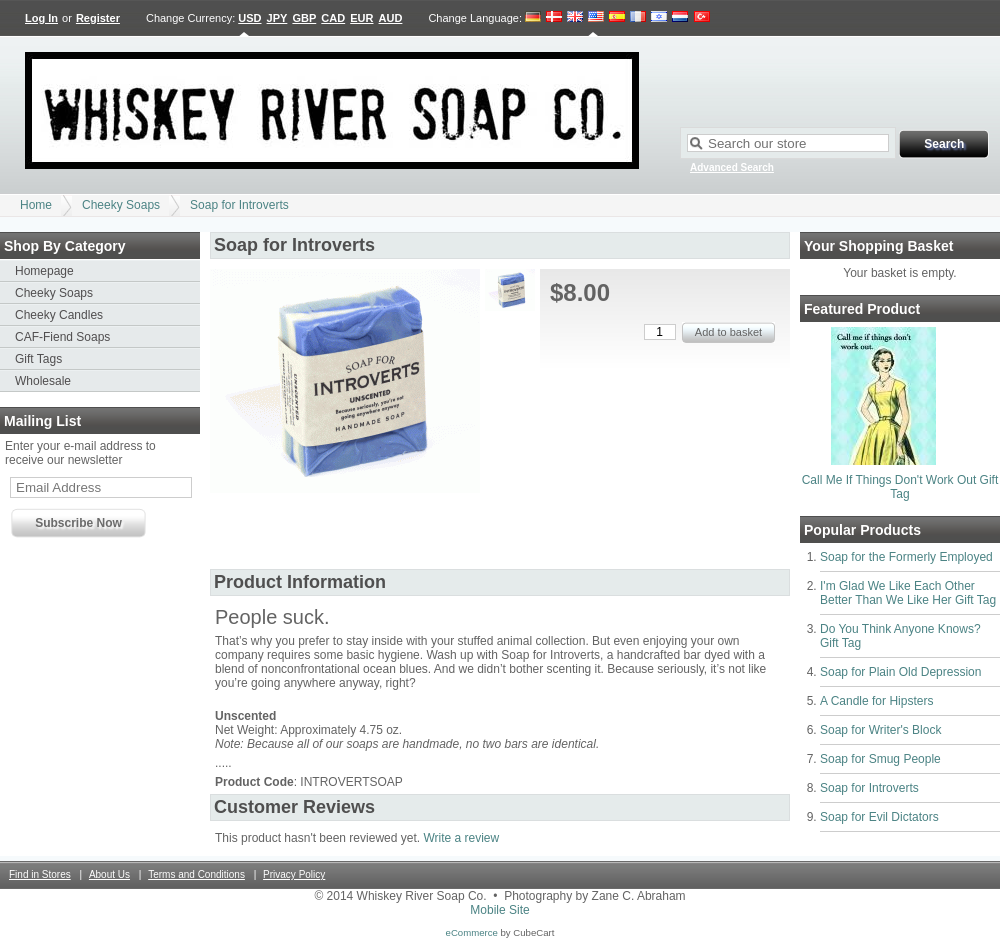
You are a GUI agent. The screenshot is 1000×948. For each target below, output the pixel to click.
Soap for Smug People (880, 759)
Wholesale (43, 381)
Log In (41, 18)
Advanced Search (732, 167)
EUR (361, 18)
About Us (109, 874)
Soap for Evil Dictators (879, 817)
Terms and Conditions (196, 874)
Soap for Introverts (239, 205)
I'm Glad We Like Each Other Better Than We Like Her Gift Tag (908, 593)
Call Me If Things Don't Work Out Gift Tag (900, 487)
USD (249, 18)
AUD (391, 18)
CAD (333, 18)
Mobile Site (499, 910)
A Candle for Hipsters (876, 701)
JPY (277, 18)
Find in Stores (40, 874)
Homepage (44, 271)
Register (98, 18)
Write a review (461, 838)
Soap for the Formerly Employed (906, 557)
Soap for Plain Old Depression (900, 672)
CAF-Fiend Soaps (62, 337)
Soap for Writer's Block (880, 730)
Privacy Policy (294, 874)
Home (36, 205)
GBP (304, 18)
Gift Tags (38, 359)
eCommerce (472, 932)
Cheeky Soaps (121, 205)
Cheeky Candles (59, 315)
